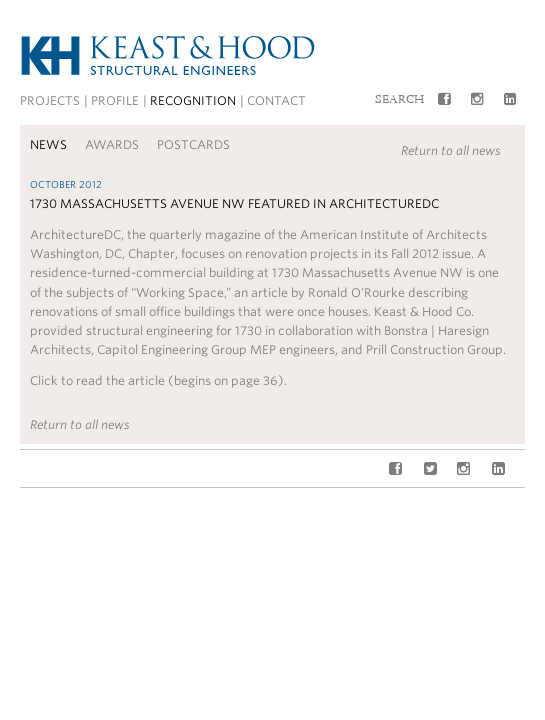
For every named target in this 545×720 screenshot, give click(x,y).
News (48, 144)
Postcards (193, 144)
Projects (50, 100)
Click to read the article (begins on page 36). (158, 380)
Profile (115, 100)
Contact (276, 100)
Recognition (193, 100)
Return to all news (451, 150)
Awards (112, 144)
